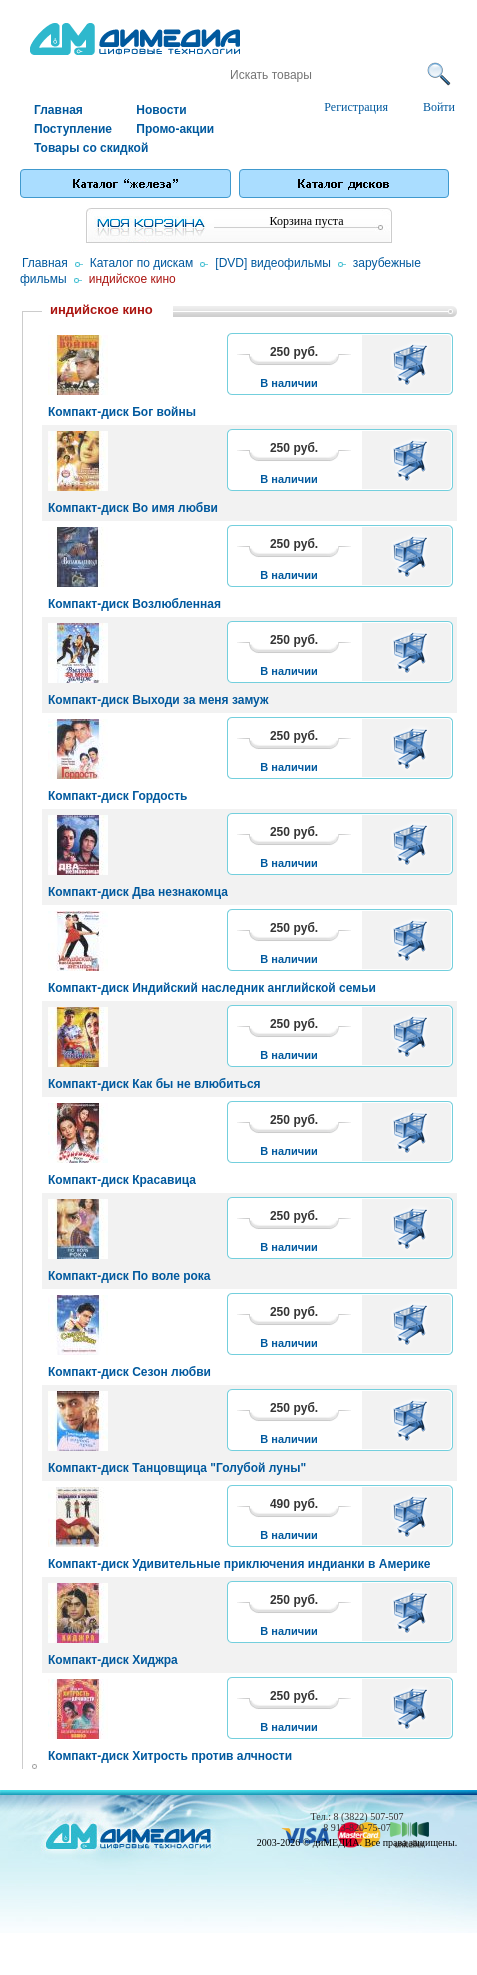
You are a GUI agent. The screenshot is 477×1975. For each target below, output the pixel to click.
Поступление (73, 129)
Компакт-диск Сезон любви (129, 1372)
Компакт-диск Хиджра (113, 1660)
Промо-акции (175, 129)
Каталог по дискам (142, 263)
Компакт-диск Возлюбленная (134, 604)
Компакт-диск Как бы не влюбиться (154, 1084)
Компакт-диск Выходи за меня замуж (158, 700)
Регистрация (356, 107)
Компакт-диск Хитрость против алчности (170, 1756)
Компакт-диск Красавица (122, 1180)
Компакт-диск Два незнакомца (138, 892)
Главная (58, 110)
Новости (161, 110)
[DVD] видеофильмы (272, 263)
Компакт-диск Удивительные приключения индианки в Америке (239, 1564)
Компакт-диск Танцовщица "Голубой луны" (177, 1468)
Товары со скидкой (84, 148)
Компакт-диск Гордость (117, 796)
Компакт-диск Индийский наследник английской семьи (212, 988)
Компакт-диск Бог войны (122, 412)
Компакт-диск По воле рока (129, 1276)
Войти (439, 107)
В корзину (413, 364)
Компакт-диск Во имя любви (133, 508)
